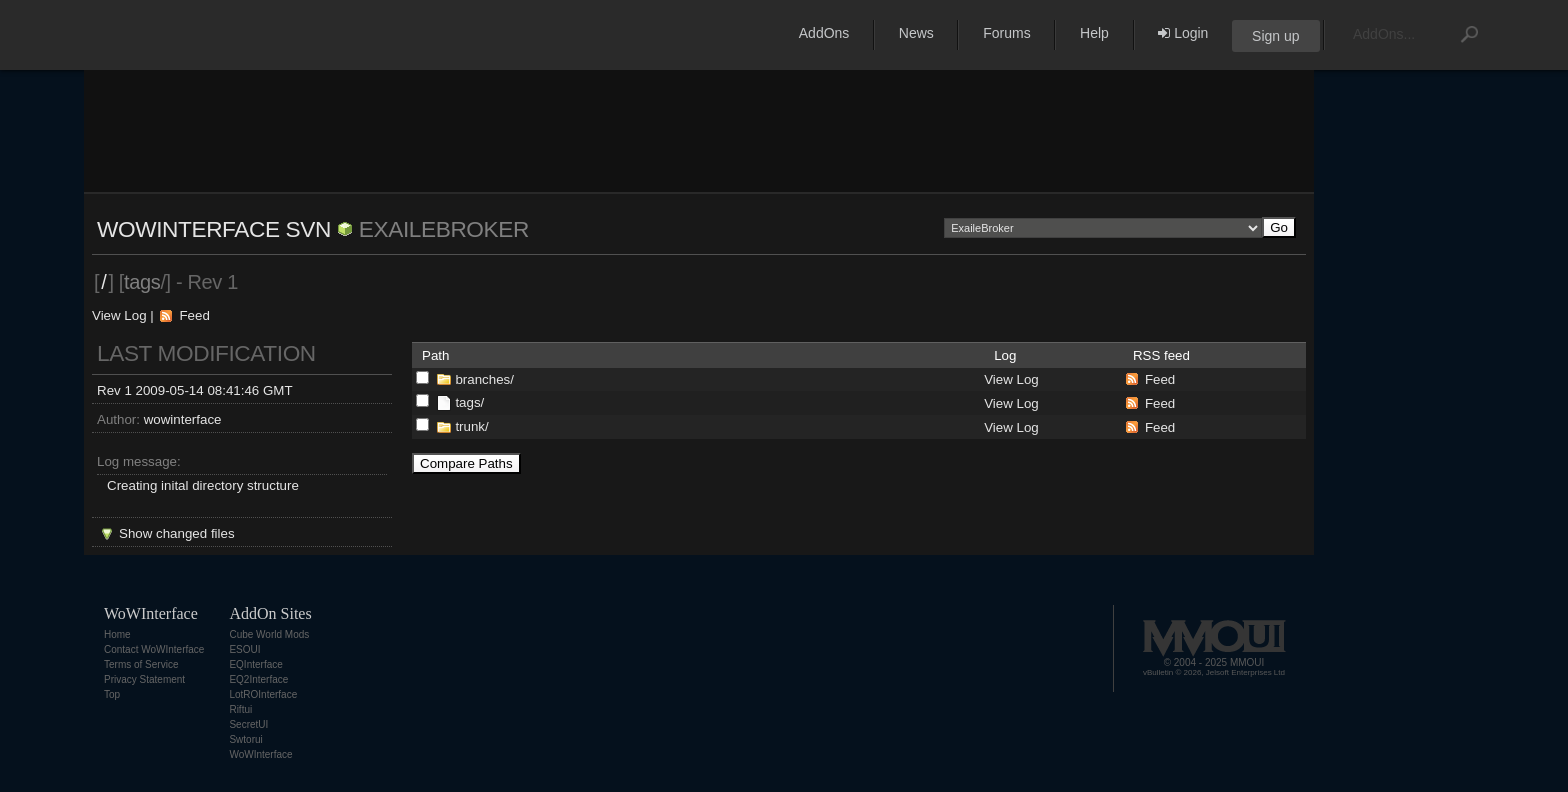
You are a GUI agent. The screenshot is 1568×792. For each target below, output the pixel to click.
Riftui (240, 709)
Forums (1006, 33)
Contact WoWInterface (154, 649)
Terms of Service (141, 664)
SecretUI (248, 724)
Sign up (1275, 36)
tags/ (469, 402)
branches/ (484, 379)
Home (117, 634)
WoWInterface (260, 754)
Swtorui (245, 739)
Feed (194, 315)
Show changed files (177, 533)
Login (1183, 33)
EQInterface (255, 664)
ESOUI (244, 649)
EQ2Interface (258, 679)
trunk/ (471, 426)
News (916, 33)
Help (1094, 33)
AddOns (824, 33)
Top (112, 694)
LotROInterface (263, 694)
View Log (119, 315)
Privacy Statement (144, 679)
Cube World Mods (269, 634)
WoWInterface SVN (214, 229)
